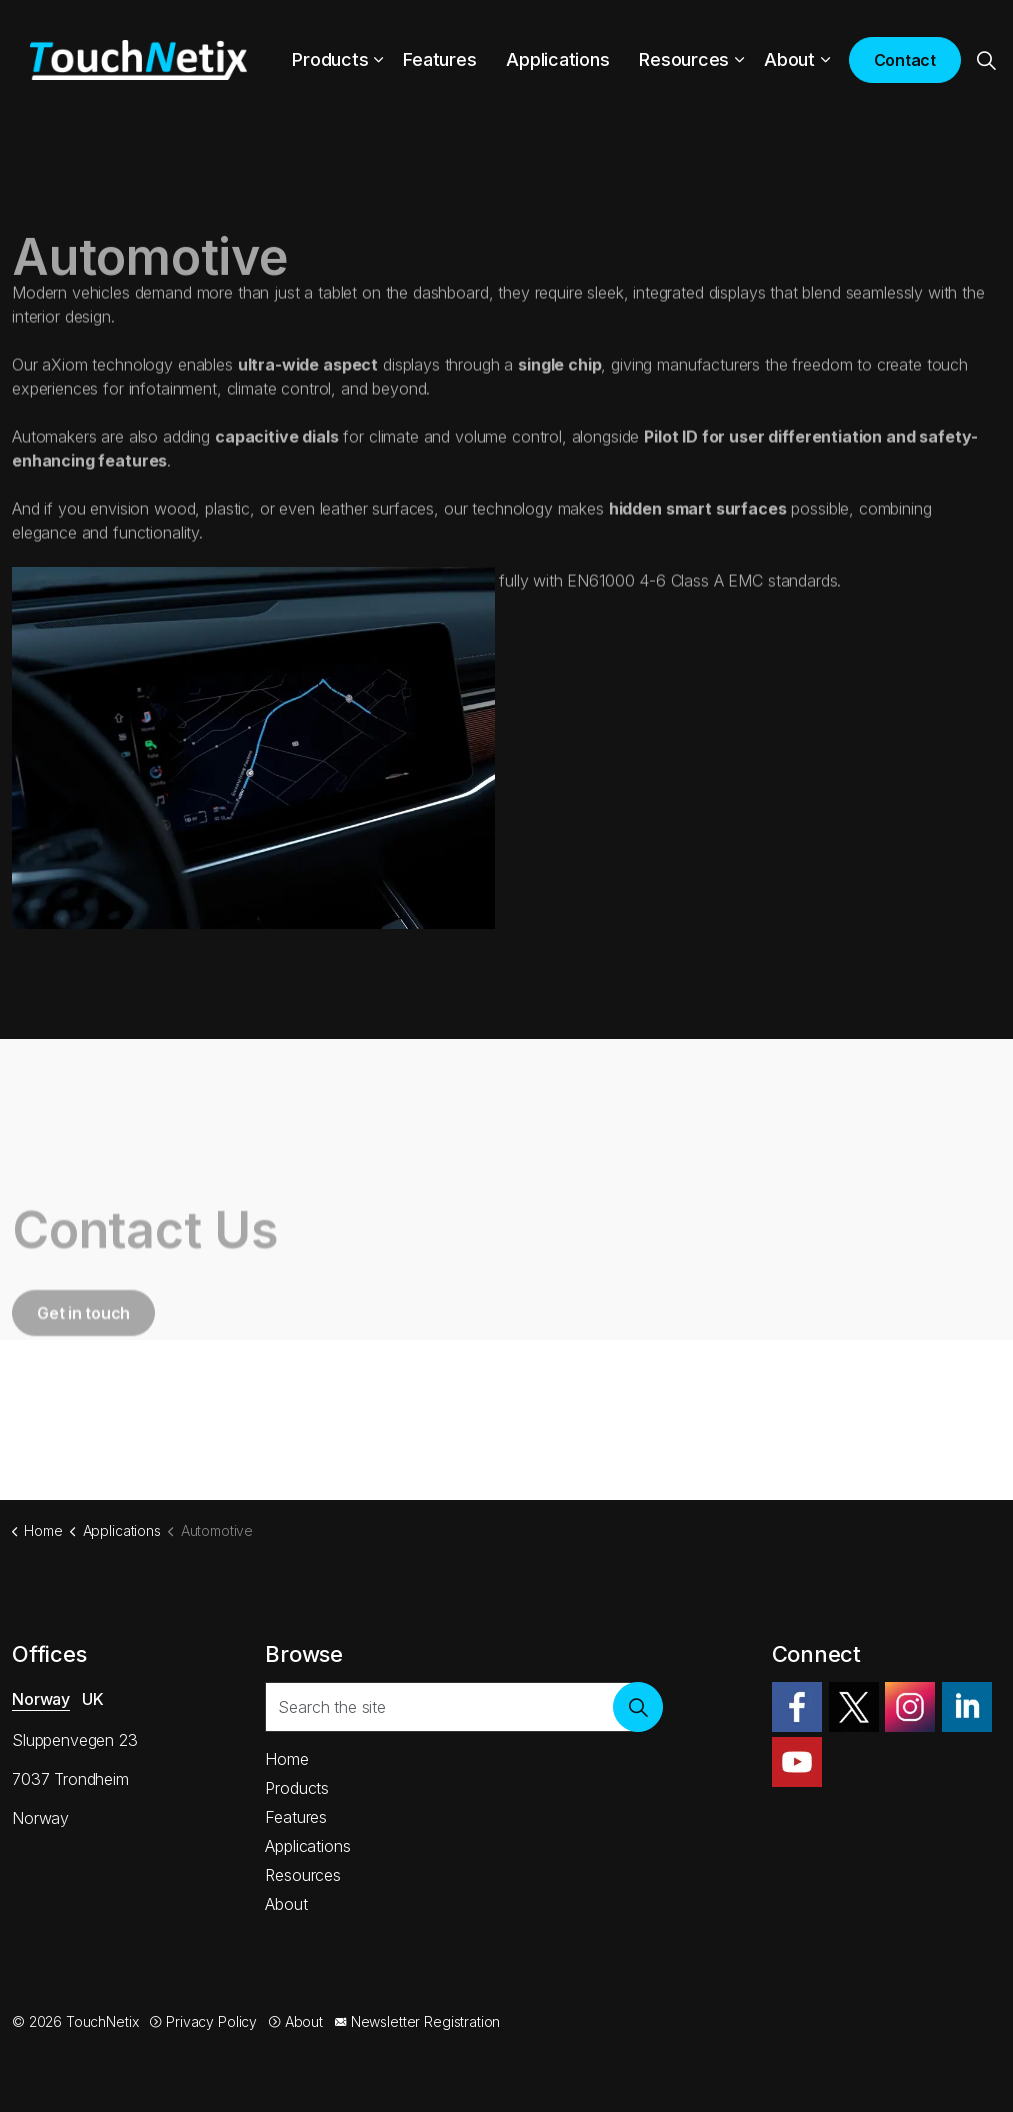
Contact (905, 60)
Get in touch (83, 1368)
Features (439, 59)
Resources (684, 59)
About (789, 59)
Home (286, 1759)
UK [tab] (93, 1699)
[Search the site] (464, 1707)
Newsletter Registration (417, 2021)
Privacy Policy (203, 2021)
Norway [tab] (41, 1699)
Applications (557, 59)
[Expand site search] (987, 60)
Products (330, 59)
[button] (638, 1707)
